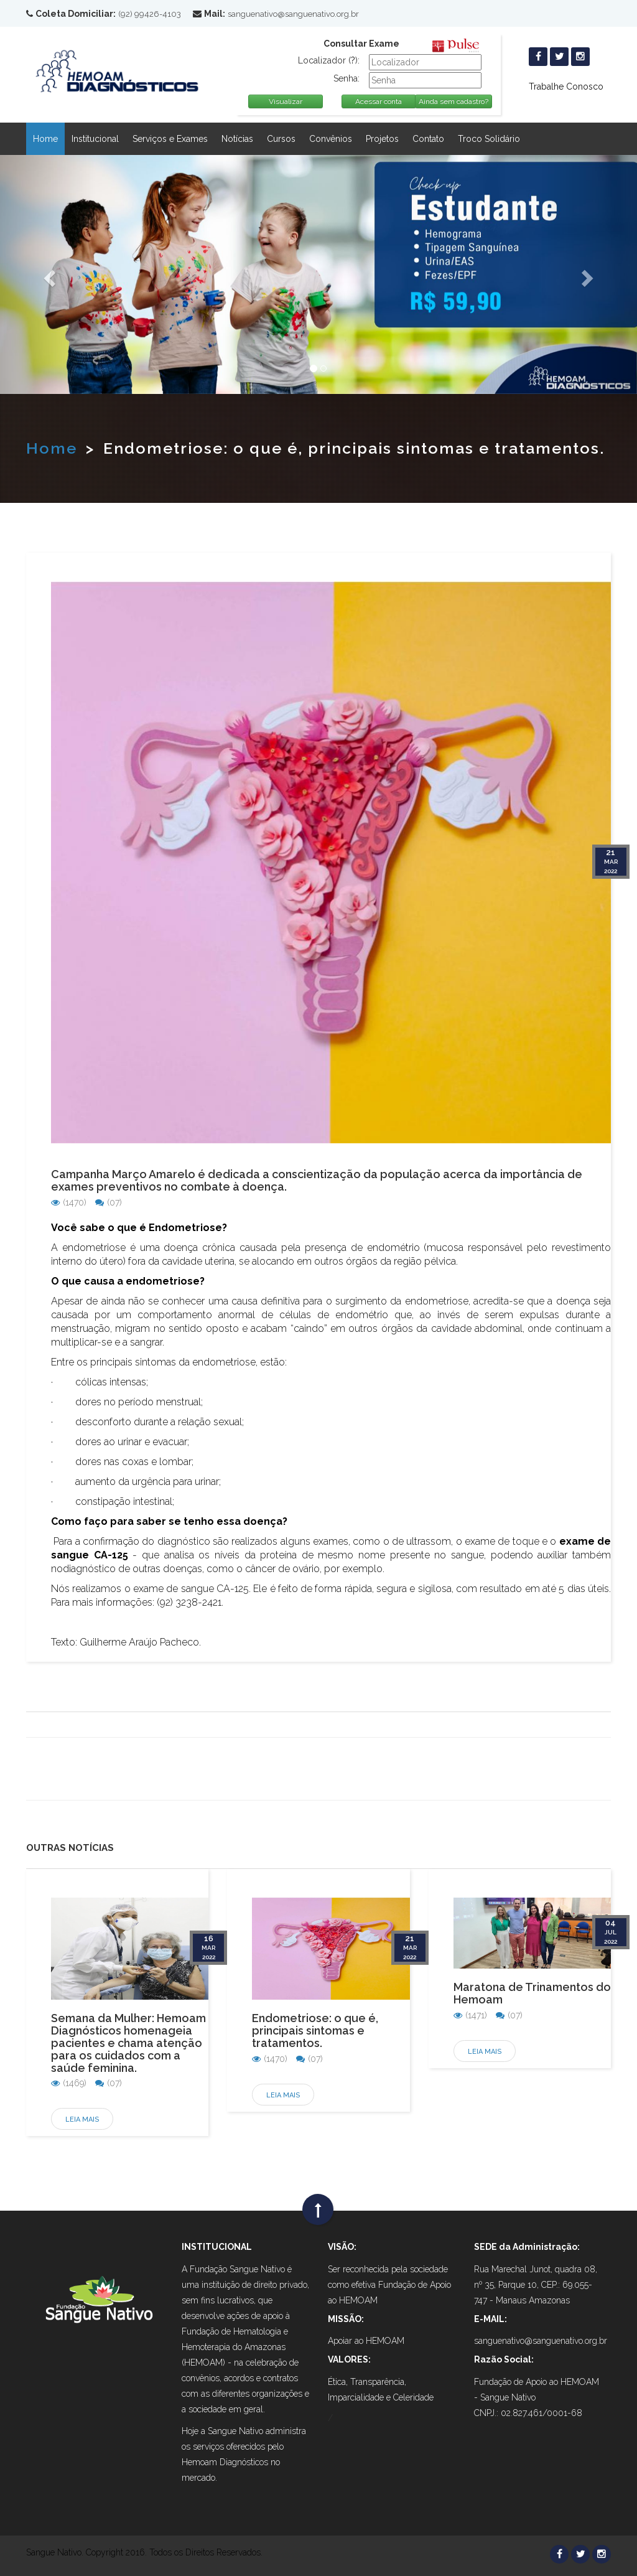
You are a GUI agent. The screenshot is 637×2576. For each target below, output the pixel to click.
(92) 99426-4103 (149, 14)
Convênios (330, 139)
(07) (108, 1202)
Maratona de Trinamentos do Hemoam (532, 1993)
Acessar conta (378, 101)
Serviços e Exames (170, 139)
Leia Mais (82, 2119)
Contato (428, 139)
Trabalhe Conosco (566, 86)
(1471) (470, 2015)
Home (45, 139)
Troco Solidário (489, 139)
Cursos (281, 139)
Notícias (237, 139)
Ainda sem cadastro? (453, 101)
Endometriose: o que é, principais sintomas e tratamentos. (315, 2030)
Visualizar (285, 101)
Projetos (382, 139)
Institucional (95, 139)
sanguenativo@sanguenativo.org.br (293, 14)
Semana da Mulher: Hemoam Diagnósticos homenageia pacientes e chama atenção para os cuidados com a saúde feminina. (128, 2043)
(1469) (68, 2083)
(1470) (68, 1202)
